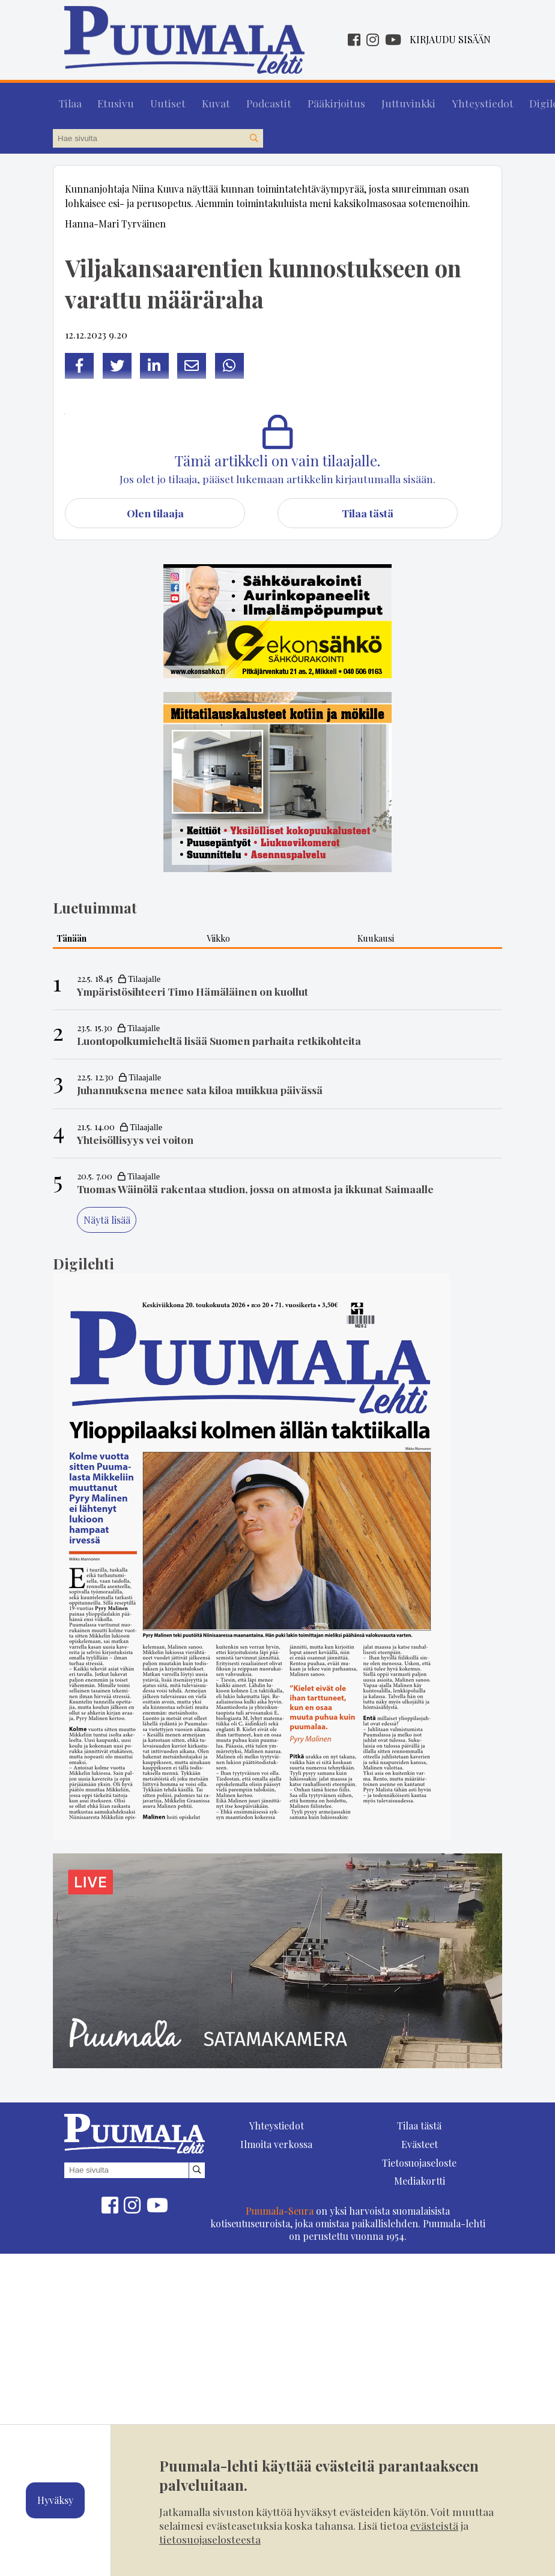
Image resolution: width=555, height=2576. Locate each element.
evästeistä (434, 2525)
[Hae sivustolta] (253, 133)
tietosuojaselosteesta (210, 2539)
